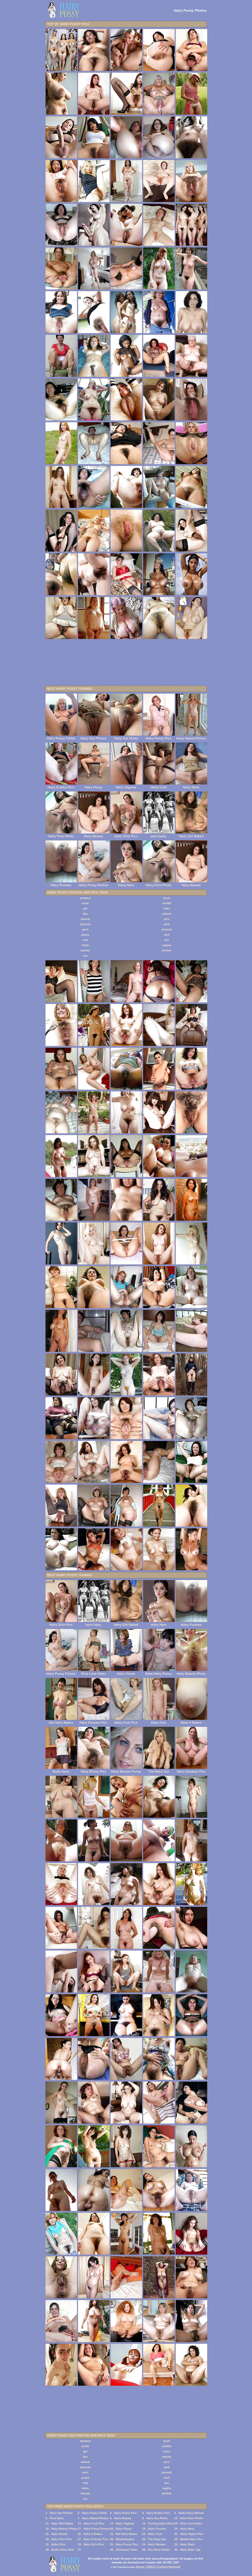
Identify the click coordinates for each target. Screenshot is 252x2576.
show (85, 945)
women (167, 950)
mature (166, 913)
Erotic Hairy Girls (62, 2549)
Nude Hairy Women (191, 2513)
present (167, 929)
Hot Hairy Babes (126, 2533)
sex (166, 939)
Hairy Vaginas (125, 2523)
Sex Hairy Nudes (159, 2549)
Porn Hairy (57, 2518)
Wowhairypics (125, 2539)
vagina (166, 945)
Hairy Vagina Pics (191, 2533)
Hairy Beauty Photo (64, 2528)
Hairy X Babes (92, 2533)
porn (85, 929)
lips (85, 913)
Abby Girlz (58, 2544)
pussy (85, 934)
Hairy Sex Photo (157, 2518)
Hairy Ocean (59, 2533)
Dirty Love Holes (191, 2523)
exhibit (166, 903)
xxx (85, 955)
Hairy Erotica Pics (158, 2513)
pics (166, 919)
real (85, 939)
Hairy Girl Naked (62, 2523)
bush (166, 898)
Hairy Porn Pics (61, 2539)
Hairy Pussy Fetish (94, 2513)
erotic (85, 903)
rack (167, 934)
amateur (85, 898)
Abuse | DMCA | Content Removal (158, 2566)
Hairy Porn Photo (191, 2518)
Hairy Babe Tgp (190, 2549)
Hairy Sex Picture (61, 2513)
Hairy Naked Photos (95, 2518)
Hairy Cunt (155, 2533)
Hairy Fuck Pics (93, 2523)
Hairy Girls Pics (93, 2544)
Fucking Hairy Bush (161, 2523)
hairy (166, 908)
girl (85, 908)
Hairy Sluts (187, 2544)
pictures (85, 924)
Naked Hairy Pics (191, 2539)
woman (85, 950)
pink (167, 924)
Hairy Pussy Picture (96, 2528)
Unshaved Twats (127, 2549)
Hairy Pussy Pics (125, 2513)
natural (85, 919)
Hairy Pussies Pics (95, 2539)
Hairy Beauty (122, 2518)
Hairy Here (187, 2528)
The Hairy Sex (157, 2539)
